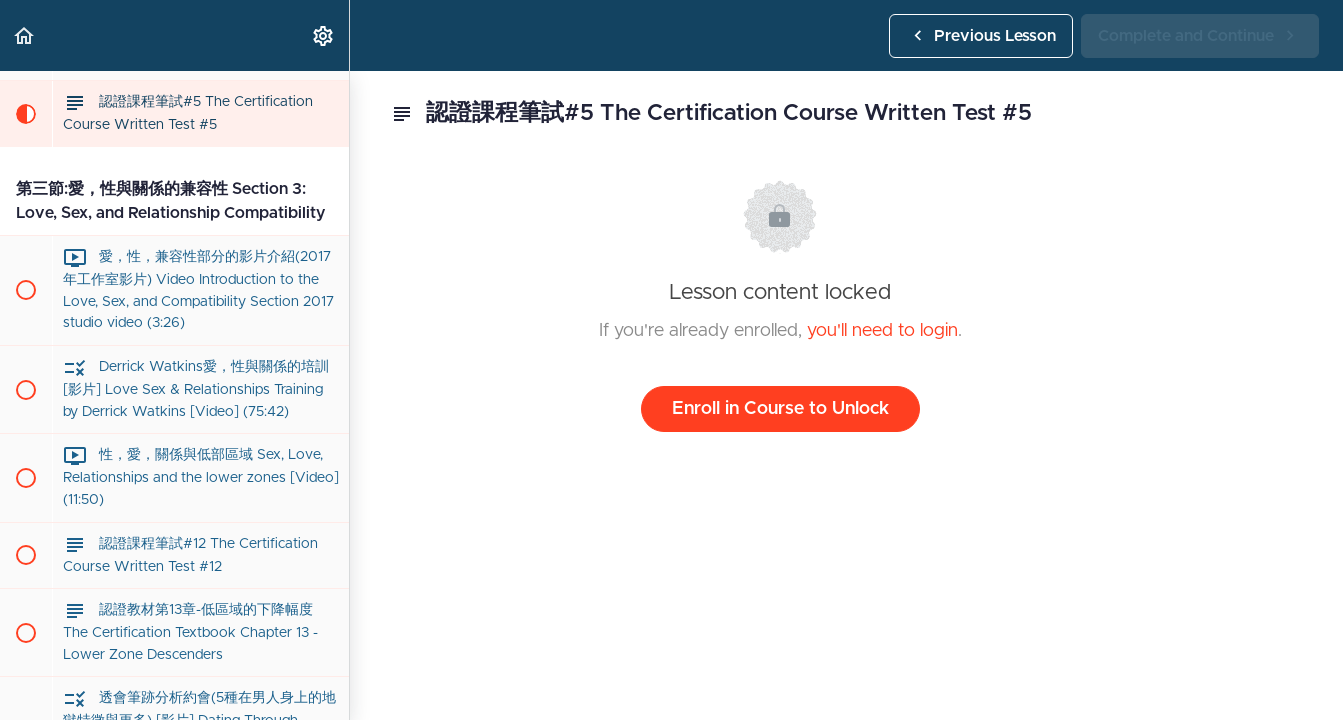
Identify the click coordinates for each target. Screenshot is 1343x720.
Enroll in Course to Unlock (780, 409)
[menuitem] (324, 35)
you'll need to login (882, 331)
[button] (25, 35)
